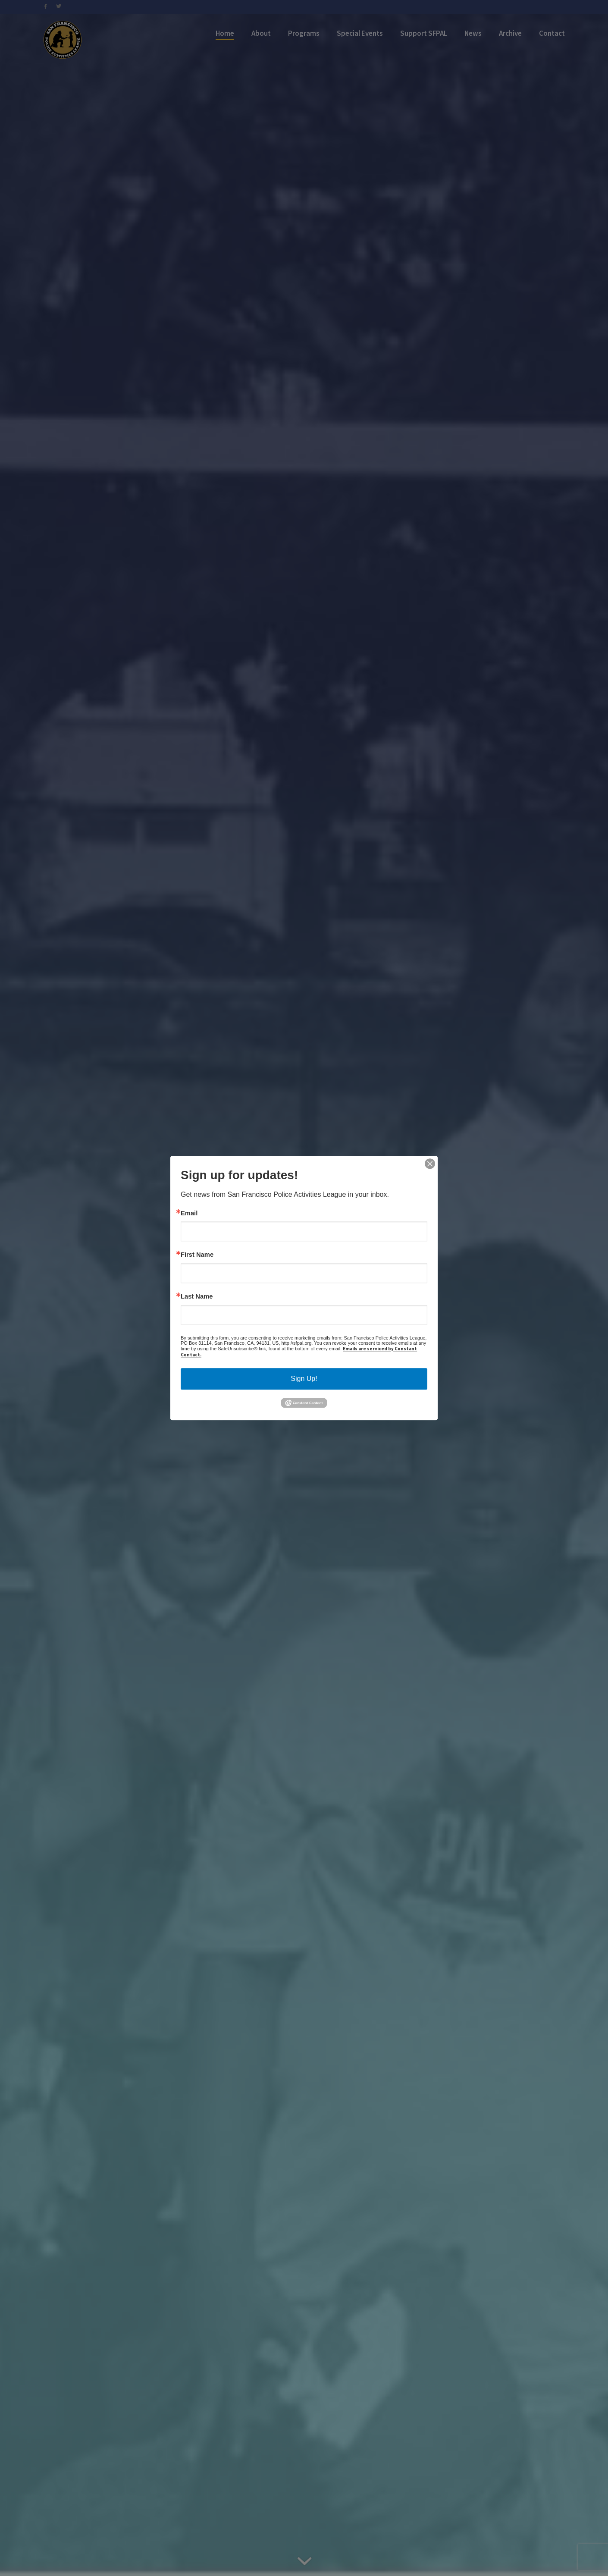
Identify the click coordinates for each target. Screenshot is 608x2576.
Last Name (197, 1296)
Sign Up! (304, 1378)
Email (189, 1213)
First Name (197, 1255)
